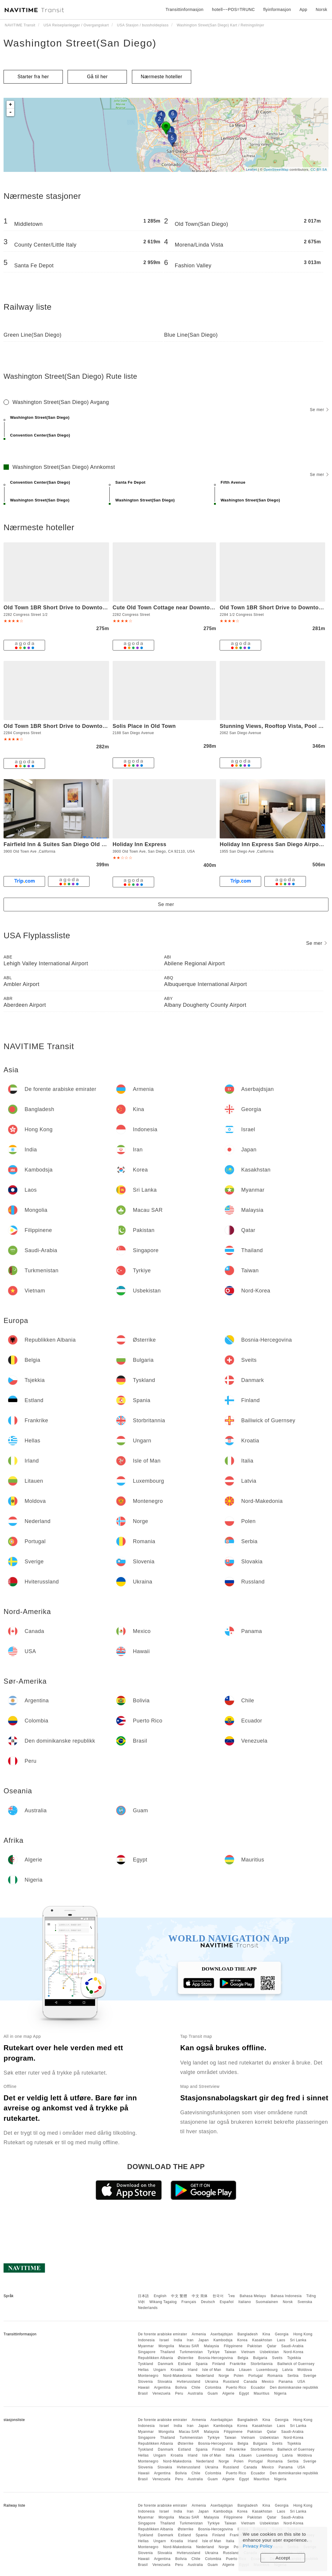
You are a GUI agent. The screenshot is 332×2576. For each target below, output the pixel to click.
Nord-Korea (293, 2352)
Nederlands (147, 2308)
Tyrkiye (214, 2352)
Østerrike (185, 2358)
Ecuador (258, 2387)
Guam (213, 2393)
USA (301, 2382)
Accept (283, 2557)
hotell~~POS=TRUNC (233, 9)
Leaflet (251, 169)
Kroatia (177, 2370)
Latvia (287, 2370)
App (303, 9)
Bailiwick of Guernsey (296, 2364)
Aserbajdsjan (221, 2334)
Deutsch (208, 2302)
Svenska (305, 2302)
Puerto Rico (236, 2387)
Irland (192, 2370)
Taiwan (230, 2352)
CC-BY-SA (318, 169)
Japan (203, 2340)
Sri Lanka (298, 2340)
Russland (231, 2382)
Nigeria (280, 2393)
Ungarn (160, 2370)
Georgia (281, 2334)
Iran (190, 2340)
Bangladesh (247, 2334)
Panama (286, 2382)
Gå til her (97, 76)
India (178, 2340)
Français (188, 2302)
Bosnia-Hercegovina (215, 2358)
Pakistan (254, 2346)
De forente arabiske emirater (162, 2334)
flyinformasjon (277, 9)
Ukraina (211, 2382)
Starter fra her (33, 76)
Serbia (293, 2376)
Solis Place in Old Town (144, 726)
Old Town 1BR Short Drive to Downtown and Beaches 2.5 (80, 608)
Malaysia (211, 2346)
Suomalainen (267, 2302)
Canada (250, 2382)
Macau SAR (189, 2346)
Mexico (268, 2382)
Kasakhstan (262, 2340)
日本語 (143, 2296)
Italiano (244, 2302)
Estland (184, 2364)
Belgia (242, 2358)
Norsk (288, 2302)
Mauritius (261, 2393)
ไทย (231, 2296)
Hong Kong (302, 2334)
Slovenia (145, 2382)
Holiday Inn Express (140, 844)
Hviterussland (188, 2382)
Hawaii (143, 2387)
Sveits (277, 2358)
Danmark (165, 2364)
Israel (164, 2340)
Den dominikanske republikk (294, 2387)
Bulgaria (260, 2358)
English (160, 2296)
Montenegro (148, 2376)
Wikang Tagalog (163, 2302)
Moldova (304, 2370)
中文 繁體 (179, 2296)
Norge (224, 2376)
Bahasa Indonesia (286, 2296)
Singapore (146, 2352)
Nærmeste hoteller (161, 76)
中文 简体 (200, 2296)
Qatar (272, 2346)
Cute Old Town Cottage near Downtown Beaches (177, 608)
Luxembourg (267, 2370)
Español (227, 2302)
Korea (242, 2340)
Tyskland (145, 2364)
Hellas (143, 2370)
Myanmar (146, 2346)
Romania (275, 2376)
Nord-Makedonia (177, 2376)
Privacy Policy (257, 2545)
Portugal (255, 2376)
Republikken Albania (155, 2358)
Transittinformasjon (184, 9)
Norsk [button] (321, 9)
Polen (239, 2376)
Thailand (167, 2352)
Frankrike (238, 2364)
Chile (195, 2387)
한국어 (218, 2296)
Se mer (319, 409)
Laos (281, 2340)
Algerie (228, 2393)
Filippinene (233, 2346)
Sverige (309, 2376)
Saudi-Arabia (292, 2346)
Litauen (245, 2370)
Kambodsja (223, 2340)
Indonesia (146, 2340)
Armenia (199, 2334)
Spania (202, 2364)
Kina (266, 2334)
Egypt (244, 2393)
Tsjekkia (294, 2358)
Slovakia (164, 2382)
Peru (179, 2393)
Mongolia (166, 2346)
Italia (230, 2370)
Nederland (205, 2376)
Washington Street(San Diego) (80, 43)
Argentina (162, 2387)
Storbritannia (261, 2364)
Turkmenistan (191, 2352)
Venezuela (161, 2393)
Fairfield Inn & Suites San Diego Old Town (60, 844)
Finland (218, 2364)
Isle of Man (211, 2370)
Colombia (213, 2387)
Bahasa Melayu (253, 2296)
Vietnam (248, 2352)
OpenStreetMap (276, 169)
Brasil (143, 2393)
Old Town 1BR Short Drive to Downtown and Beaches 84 (79, 726)
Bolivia (181, 2387)
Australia (195, 2393)
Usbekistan (269, 2352)
